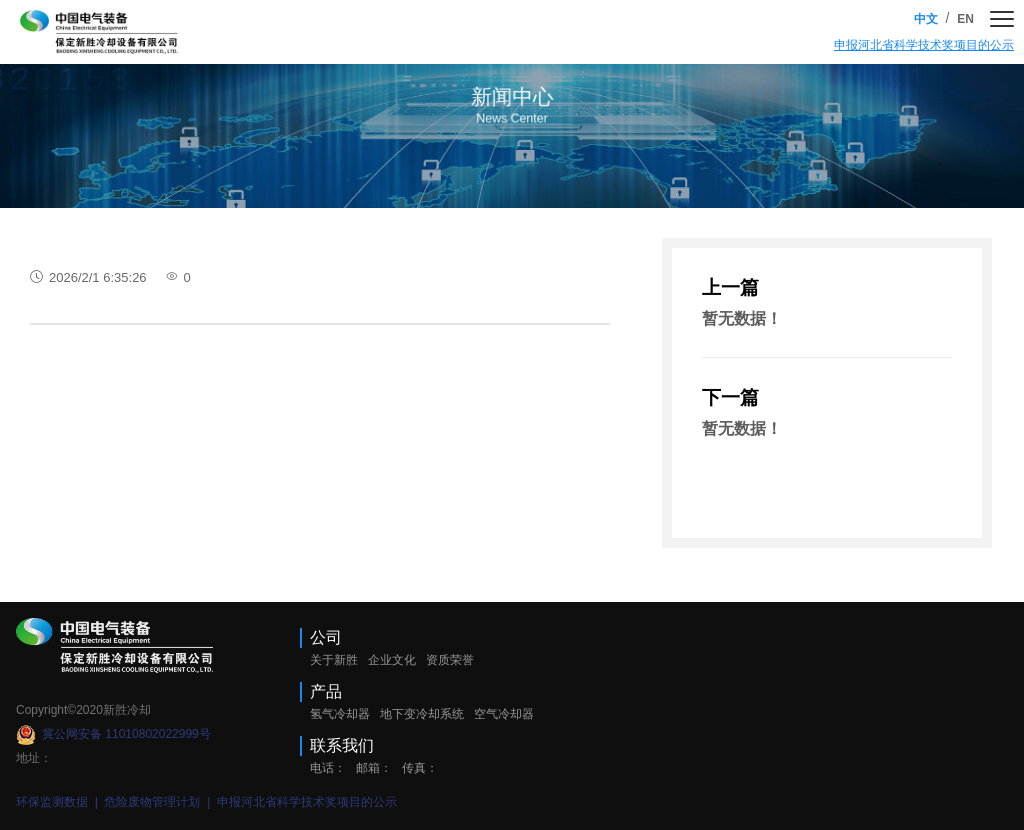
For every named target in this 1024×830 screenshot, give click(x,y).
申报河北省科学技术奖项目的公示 (924, 45)
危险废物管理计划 (153, 802)
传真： (420, 768)
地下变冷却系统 (422, 714)
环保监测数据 (53, 802)
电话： (328, 768)
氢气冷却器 (340, 714)
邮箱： (374, 768)
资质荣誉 (450, 660)
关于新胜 (334, 660)
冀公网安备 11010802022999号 (113, 734)
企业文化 (392, 660)
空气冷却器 (504, 714)
